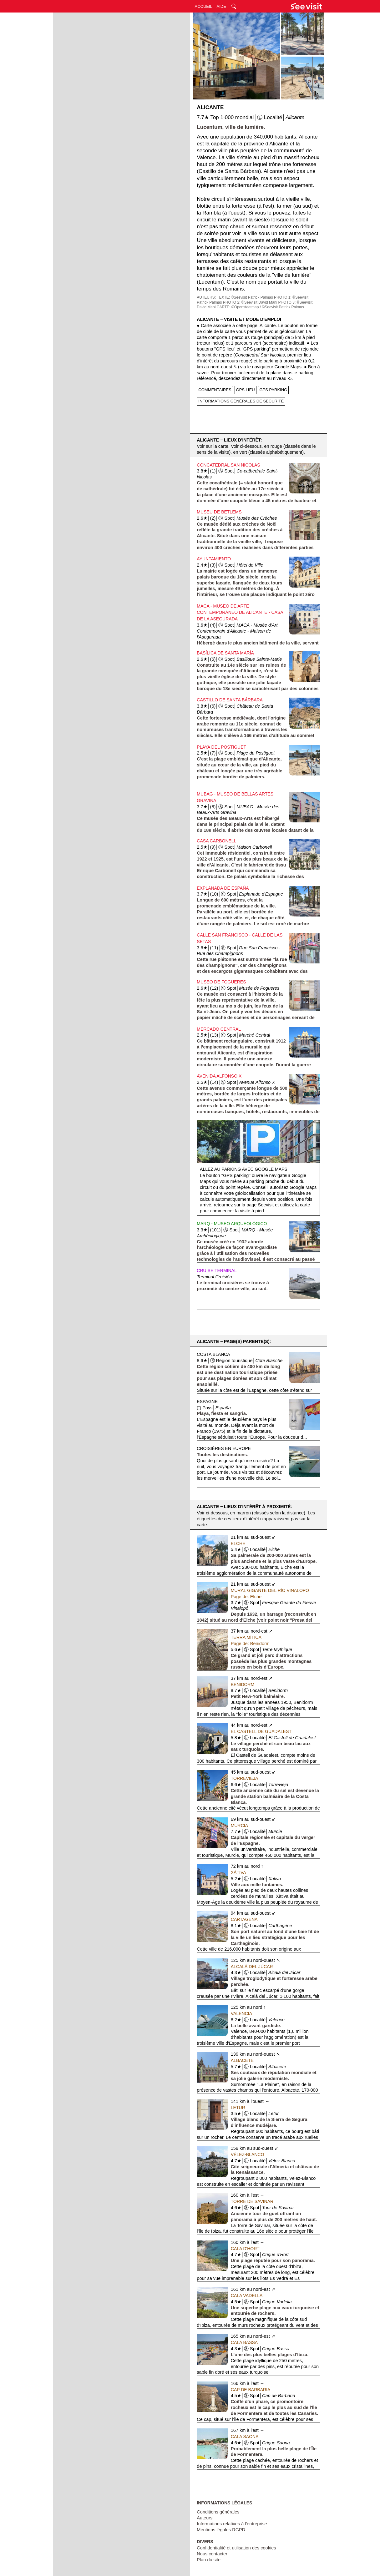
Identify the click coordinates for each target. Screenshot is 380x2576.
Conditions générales (218, 2511)
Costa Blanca (213, 1354)
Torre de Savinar (252, 2201)
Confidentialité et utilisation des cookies (236, 2547)
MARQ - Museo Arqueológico (232, 1223)
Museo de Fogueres (221, 981)
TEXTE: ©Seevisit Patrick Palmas (245, 297)
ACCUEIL (203, 6)
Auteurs (204, 2517)
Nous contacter (212, 2553)
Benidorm (242, 1684)
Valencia (241, 2013)
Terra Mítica (246, 1637)
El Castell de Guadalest (261, 1731)
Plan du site (208, 2559)
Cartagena (244, 1919)
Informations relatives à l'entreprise (232, 2523)
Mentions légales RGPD (221, 2529)
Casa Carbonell (216, 840)
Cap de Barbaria (251, 2389)
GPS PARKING (273, 389)
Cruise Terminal (216, 1270)
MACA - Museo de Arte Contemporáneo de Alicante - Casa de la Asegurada (240, 613)
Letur (238, 2107)
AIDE (221, 6)
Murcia (239, 1825)
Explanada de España (223, 888)
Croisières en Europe (224, 1448)
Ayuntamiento (214, 558)
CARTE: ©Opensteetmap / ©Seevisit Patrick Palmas (260, 307)
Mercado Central (219, 1029)
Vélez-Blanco (247, 2154)
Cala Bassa (244, 2342)
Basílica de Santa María (225, 652)
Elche (238, 1543)
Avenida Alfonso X (219, 1075)
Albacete (242, 2060)
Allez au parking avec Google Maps (243, 1169)
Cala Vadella (247, 2295)
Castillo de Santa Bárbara (230, 699)
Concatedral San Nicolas (228, 464)
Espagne (207, 1401)
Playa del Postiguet (221, 747)
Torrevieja (244, 1778)
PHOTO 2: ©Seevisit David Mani (250, 302)
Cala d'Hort (245, 2248)
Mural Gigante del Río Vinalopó (270, 1590)
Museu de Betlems (219, 511)
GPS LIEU (245, 389)
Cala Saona (245, 2436)
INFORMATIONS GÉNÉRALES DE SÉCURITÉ (241, 401)
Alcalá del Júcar (252, 1966)
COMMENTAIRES (214, 389)
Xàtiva (238, 1872)
